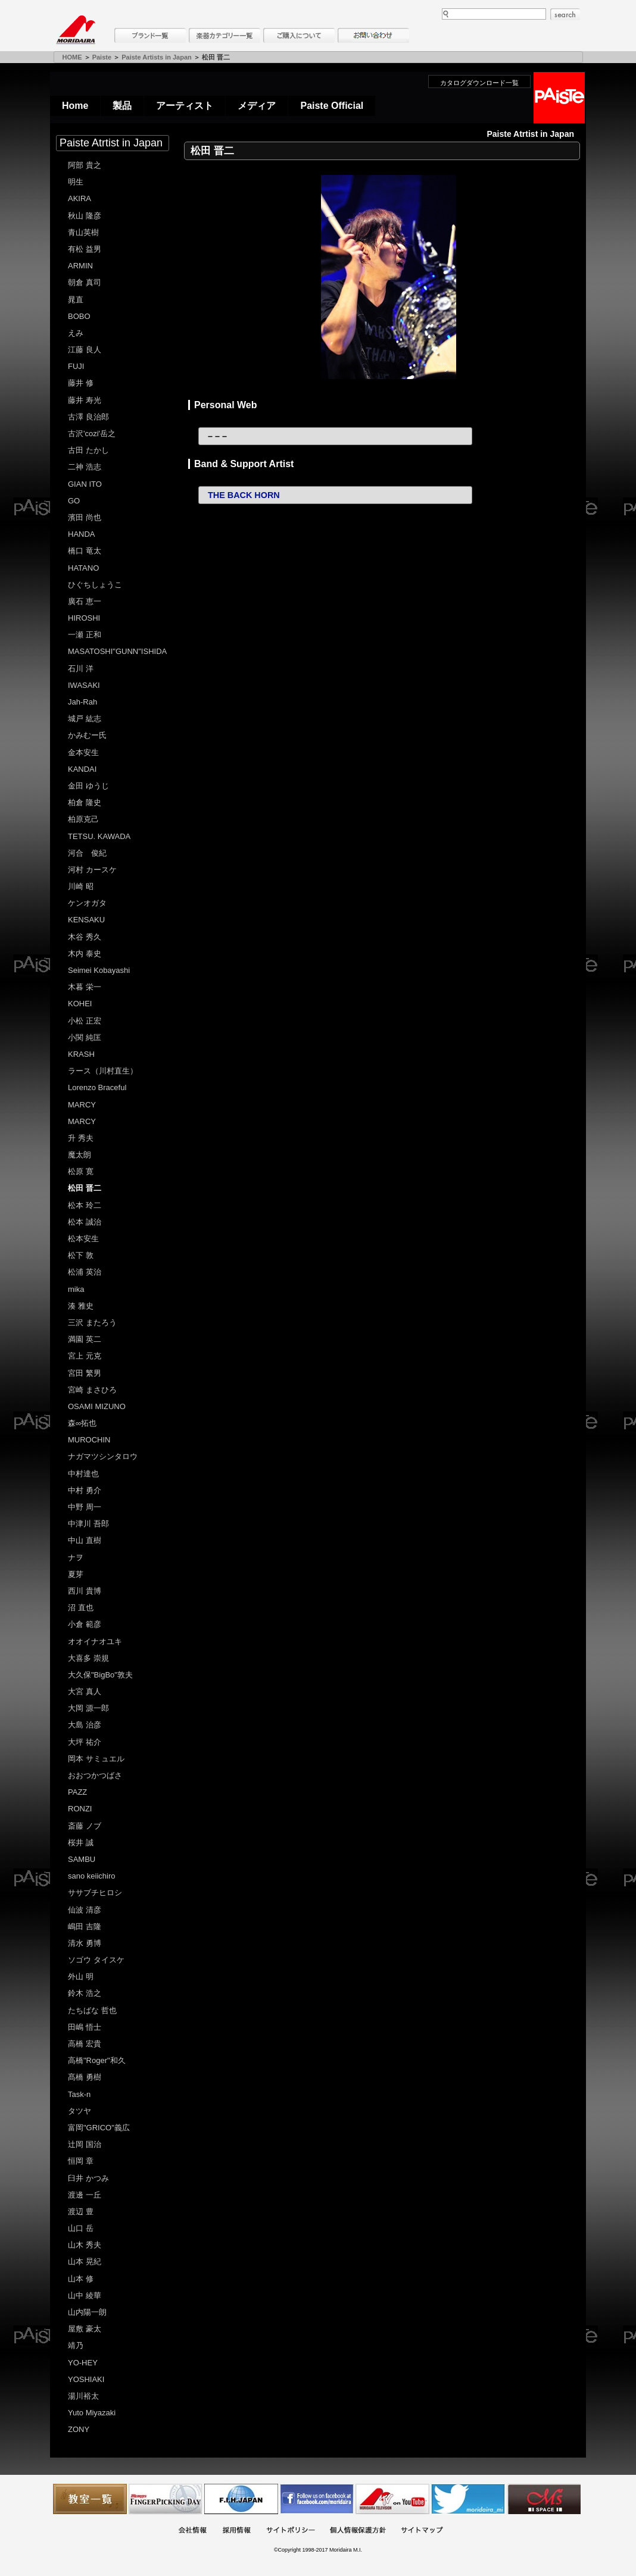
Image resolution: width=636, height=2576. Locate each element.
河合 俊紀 (87, 853)
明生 (75, 181)
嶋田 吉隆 (84, 1926)
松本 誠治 (84, 1221)
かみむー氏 (87, 735)
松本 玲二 (84, 1205)
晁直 (75, 299)
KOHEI (80, 1003)
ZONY (78, 2429)
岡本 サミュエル (96, 1758)
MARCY (82, 1104)
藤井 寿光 (84, 400)
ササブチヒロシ (95, 1892)
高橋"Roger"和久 (97, 2060)
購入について (299, 35)
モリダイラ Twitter (468, 2499)
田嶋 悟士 (84, 2027)
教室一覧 (90, 2499)
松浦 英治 (84, 1271)
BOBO (79, 316)
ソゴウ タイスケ (96, 1959)
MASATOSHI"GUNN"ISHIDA (117, 651)
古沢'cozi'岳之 (92, 433)
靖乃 (75, 2345)
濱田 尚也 (84, 517)
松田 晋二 (84, 1188)
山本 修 (80, 2278)
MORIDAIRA (75, 29)
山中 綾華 (84, 2295)
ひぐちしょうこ (95, 584)
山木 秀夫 (84, 2244)
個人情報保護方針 (358, 2531)
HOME (72, 57)
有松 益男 (84, 249)
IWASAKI (84, 685)
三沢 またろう (92, 1322)
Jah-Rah (82, 701)
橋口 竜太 (84, 550)
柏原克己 (83, 819)
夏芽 (75, 1574)
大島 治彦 (84, 1724)
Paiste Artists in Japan (156, 57)
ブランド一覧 (150, 35)
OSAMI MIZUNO (97, 1406)
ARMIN (80, 265)
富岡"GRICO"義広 (99, 2127)
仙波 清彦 (84, 1909)
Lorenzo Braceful (97, 1087)
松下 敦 (80, 1255)
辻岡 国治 (84, 2144)
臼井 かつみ (88, 2178)
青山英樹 (83, 232)
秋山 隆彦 (84, 215)
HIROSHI (84, 618)
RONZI (80, 1808)
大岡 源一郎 (88, 1708)
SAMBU (81, 1859)
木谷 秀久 (84, 936)
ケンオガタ (87, 903)
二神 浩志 (84, 466)
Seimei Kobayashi (99, 970)
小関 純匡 (84, 1037)
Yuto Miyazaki (92, 2412)
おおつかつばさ (95, 1775)
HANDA (81, 534)
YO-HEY (83, 2362)
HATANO (83, 568)
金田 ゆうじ (88, 785)
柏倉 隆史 (84, 802)
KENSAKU (86, 919)
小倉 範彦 (84, 1624)
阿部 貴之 (84, 165)
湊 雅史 (80, 1305)
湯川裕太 (83, 2396)
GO (74, 500)
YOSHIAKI (86, 2379)
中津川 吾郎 (88, 1523)
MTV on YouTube (392, 2499)
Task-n (79, 2094)
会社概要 (192, 2531)
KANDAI (82, 769)
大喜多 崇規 (88, 1658)
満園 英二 (84, 1339)
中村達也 (83, 1473)
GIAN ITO (85, 484)
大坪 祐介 (84, 1742)
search (565, 14)
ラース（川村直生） (103, 1070)
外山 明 (80, 1976)
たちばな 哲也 (92, 2010)
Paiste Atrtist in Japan (111, 143)
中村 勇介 (84, 1490)
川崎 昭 (80, 886)
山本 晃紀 (84, 2261)
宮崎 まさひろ (92, 1389)
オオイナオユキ (95, 1641)
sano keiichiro (92, 1875)
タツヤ (79, 2111)
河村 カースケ (92, 869)
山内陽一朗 (87, 2312)
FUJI (76, 366)
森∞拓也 (82, 1423)
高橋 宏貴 (84, 2043)
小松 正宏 (84, 1020)
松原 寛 (80, 1171)
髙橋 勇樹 (84, 2077)
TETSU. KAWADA (99, 836)
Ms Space (544, 2499)
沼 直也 (80, 1607)
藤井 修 (80, 382)
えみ (75, 332)
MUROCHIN (89, 1439)
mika (76, 1289)
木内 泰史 (84, 953)
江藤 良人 (84, 349)
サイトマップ (421, 2531)
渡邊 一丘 (84, 2194)
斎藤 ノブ (84, 1825)
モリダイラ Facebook (317, 2499)
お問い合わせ (373, 35)
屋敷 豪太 (84, 2328)
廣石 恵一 (84, 601)
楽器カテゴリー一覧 (224, 35)
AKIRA (79, 198)
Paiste (101, 57)
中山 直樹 (84, 1540)
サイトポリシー (290, 2531)
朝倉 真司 (84, 282)
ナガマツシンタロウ (103, 1456)
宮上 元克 (84, 1355)
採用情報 (236, 2531)
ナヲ (75, 1557)
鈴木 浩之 (84, 1993)
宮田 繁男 (84, 1373)
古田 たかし (88, 450)
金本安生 (83, 752)
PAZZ (77, 1792)
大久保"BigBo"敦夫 (100, 1674)
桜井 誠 (80, 1842)
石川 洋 (80, 668)
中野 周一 (84, 1507)
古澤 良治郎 (88, 416)
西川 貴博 (84, 1590)
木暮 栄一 (84, 986)
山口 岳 (80, 2228)
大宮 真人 (84, 1691)
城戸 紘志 (84, 718)
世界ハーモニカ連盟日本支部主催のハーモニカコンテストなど (241, 2499)
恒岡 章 (80, 2160)
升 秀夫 (80, 1138)
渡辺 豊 (80, 2211)
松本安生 (83, 1238)
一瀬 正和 (84, 634)
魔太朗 (79, 1154)
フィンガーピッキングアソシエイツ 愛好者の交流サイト (165, 2499)
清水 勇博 (84, 1943)
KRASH (81, 1054)
